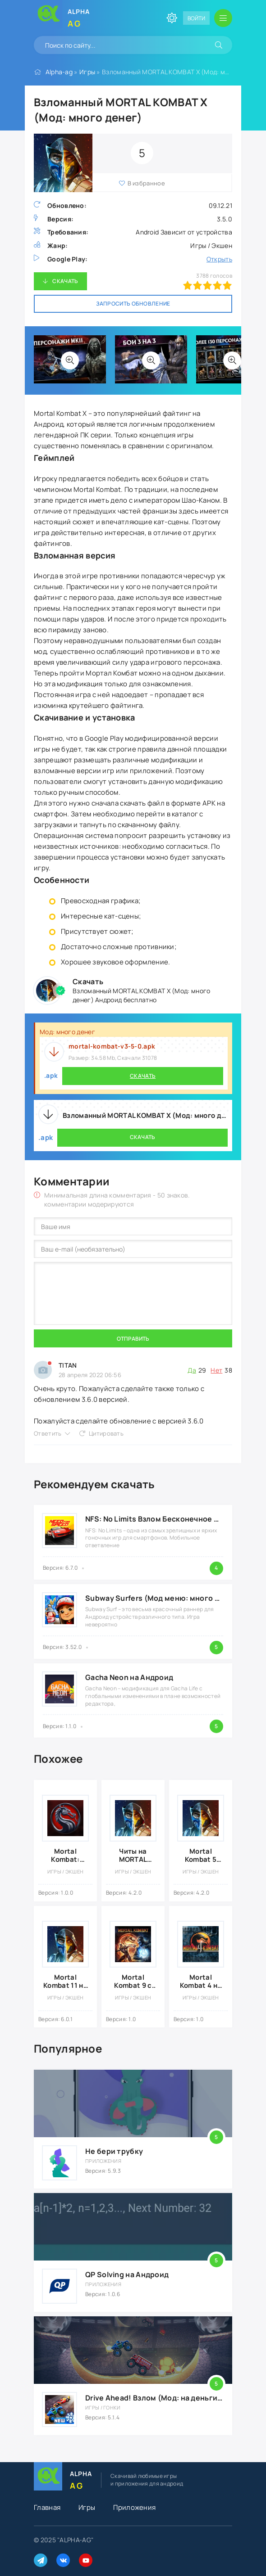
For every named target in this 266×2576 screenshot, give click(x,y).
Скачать (65, 281)
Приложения (134, 2507)
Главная (47, 2507)
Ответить (47, 1433)
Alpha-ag (59, 72)
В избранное (146, 183)
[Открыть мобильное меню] (223, 18)
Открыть (219, 259)
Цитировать (106, 1433)
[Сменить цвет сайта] (172, 18)
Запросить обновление (133, 303)
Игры (87, 72)
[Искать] (218, 45)
